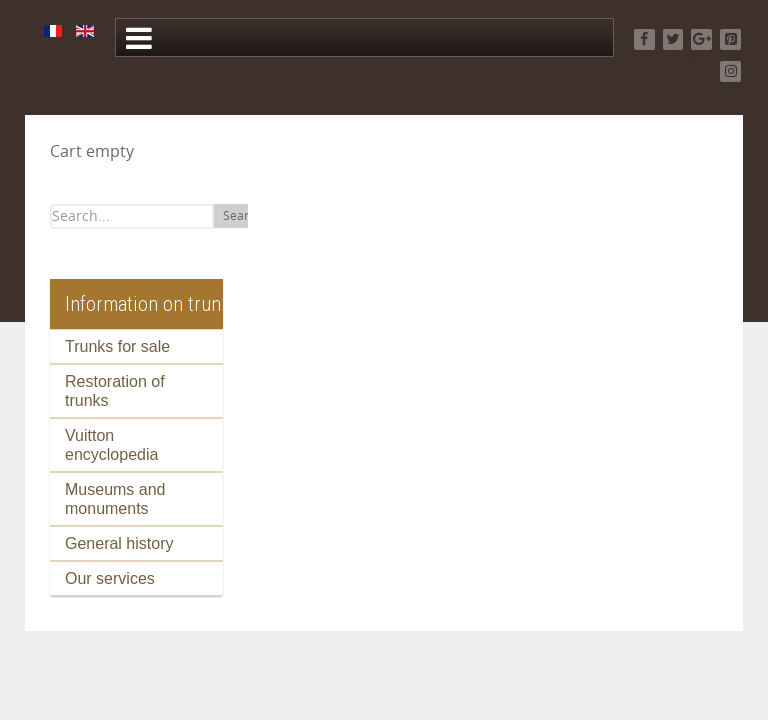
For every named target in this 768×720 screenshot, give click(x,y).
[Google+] (701, 39)
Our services (110, 578)
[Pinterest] (730, 39)
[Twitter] (673, 39)
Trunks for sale (117, 346)
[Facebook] (644, 39)
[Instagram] (730, 71)
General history (119, 543)
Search (242, 216)
